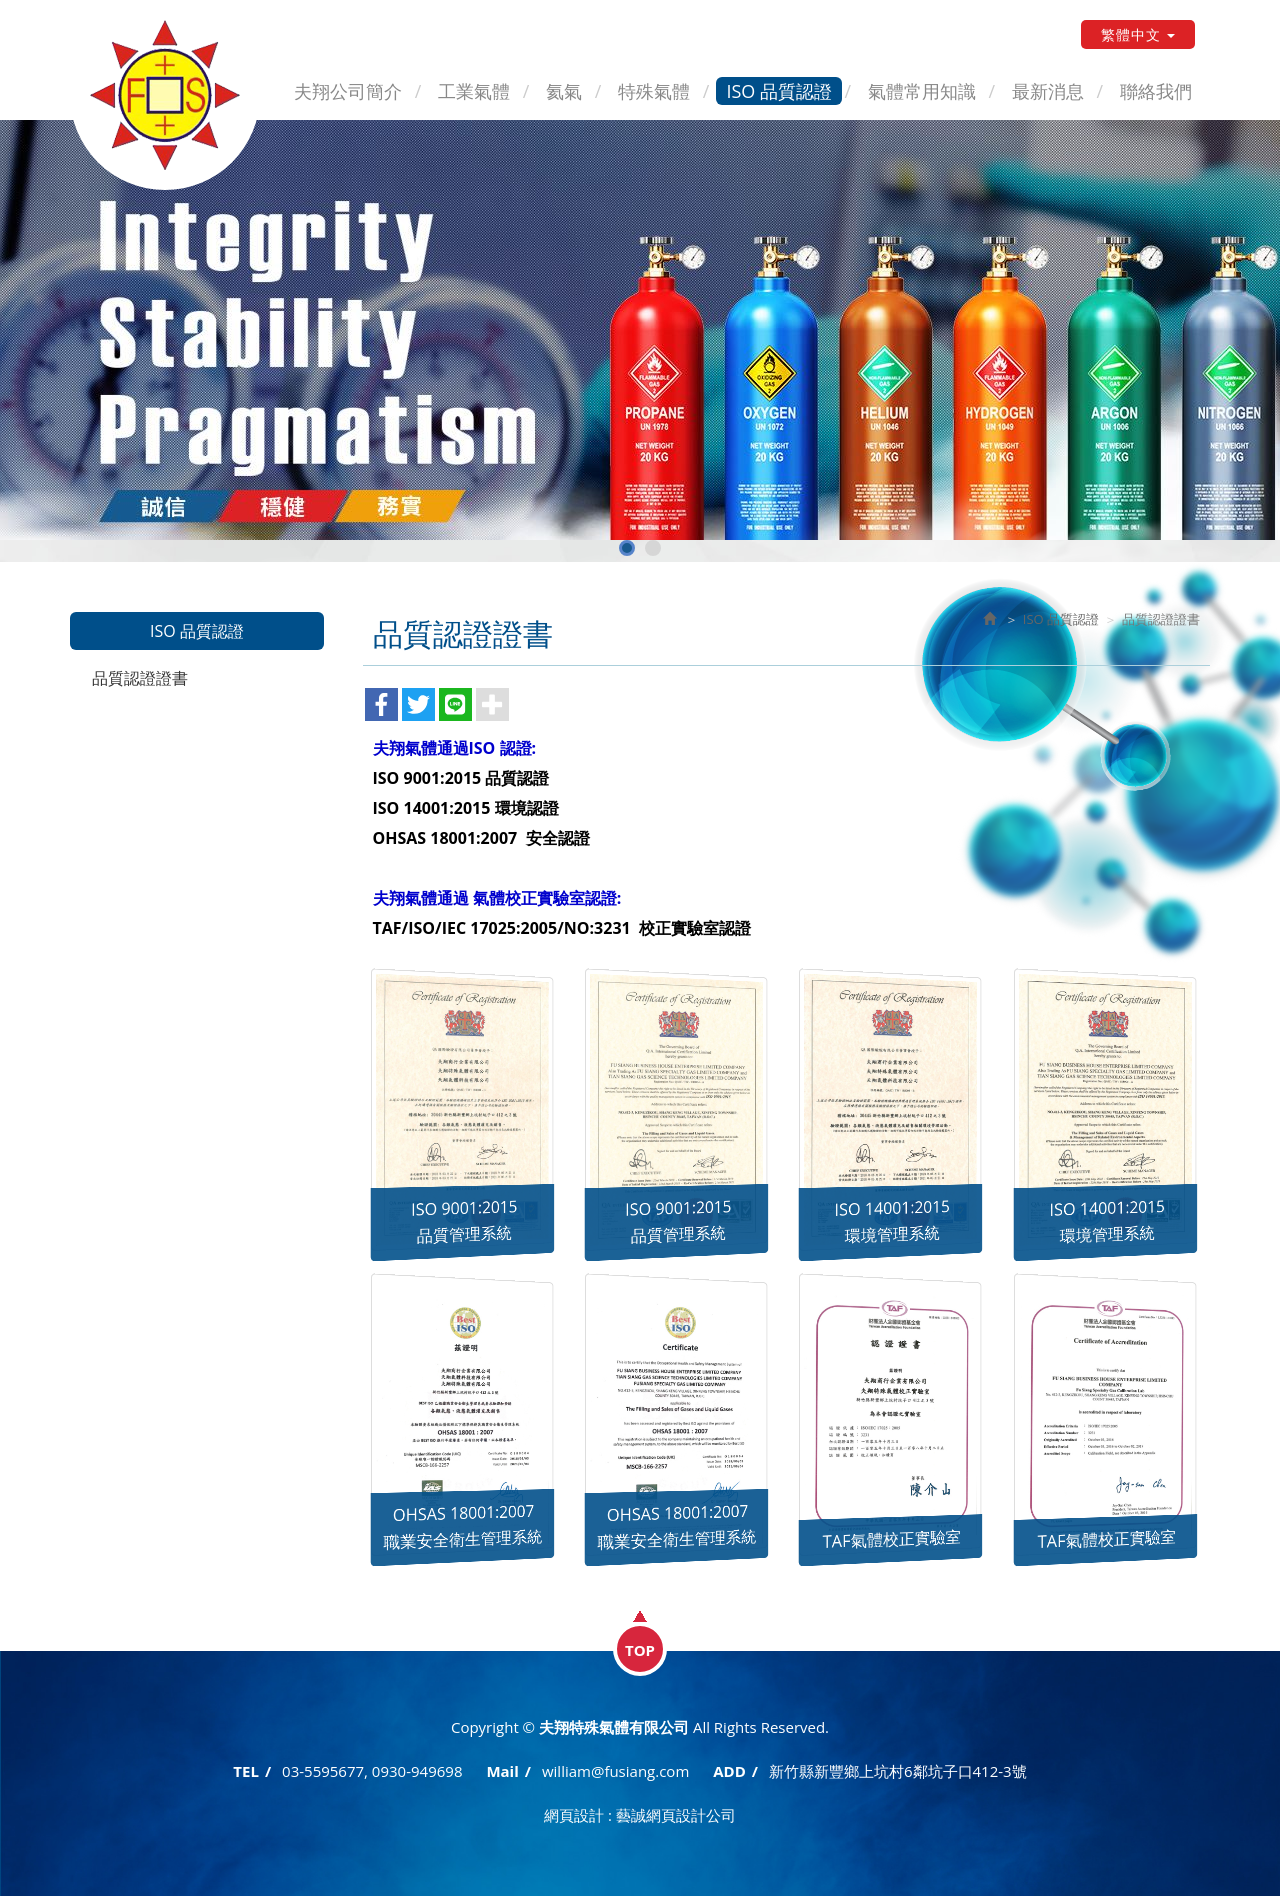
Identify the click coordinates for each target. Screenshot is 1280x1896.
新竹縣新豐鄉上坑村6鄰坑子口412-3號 (898, 1771)
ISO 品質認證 (1061, 619)
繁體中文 (1138, 34)
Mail (502, 1771)
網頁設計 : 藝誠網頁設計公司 (640, 1815)
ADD (729, 1771)
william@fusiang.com (615, 1771)
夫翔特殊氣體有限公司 (165, 95)
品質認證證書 (140, 678)
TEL (246, 1771)
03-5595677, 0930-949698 (372, 1771)
